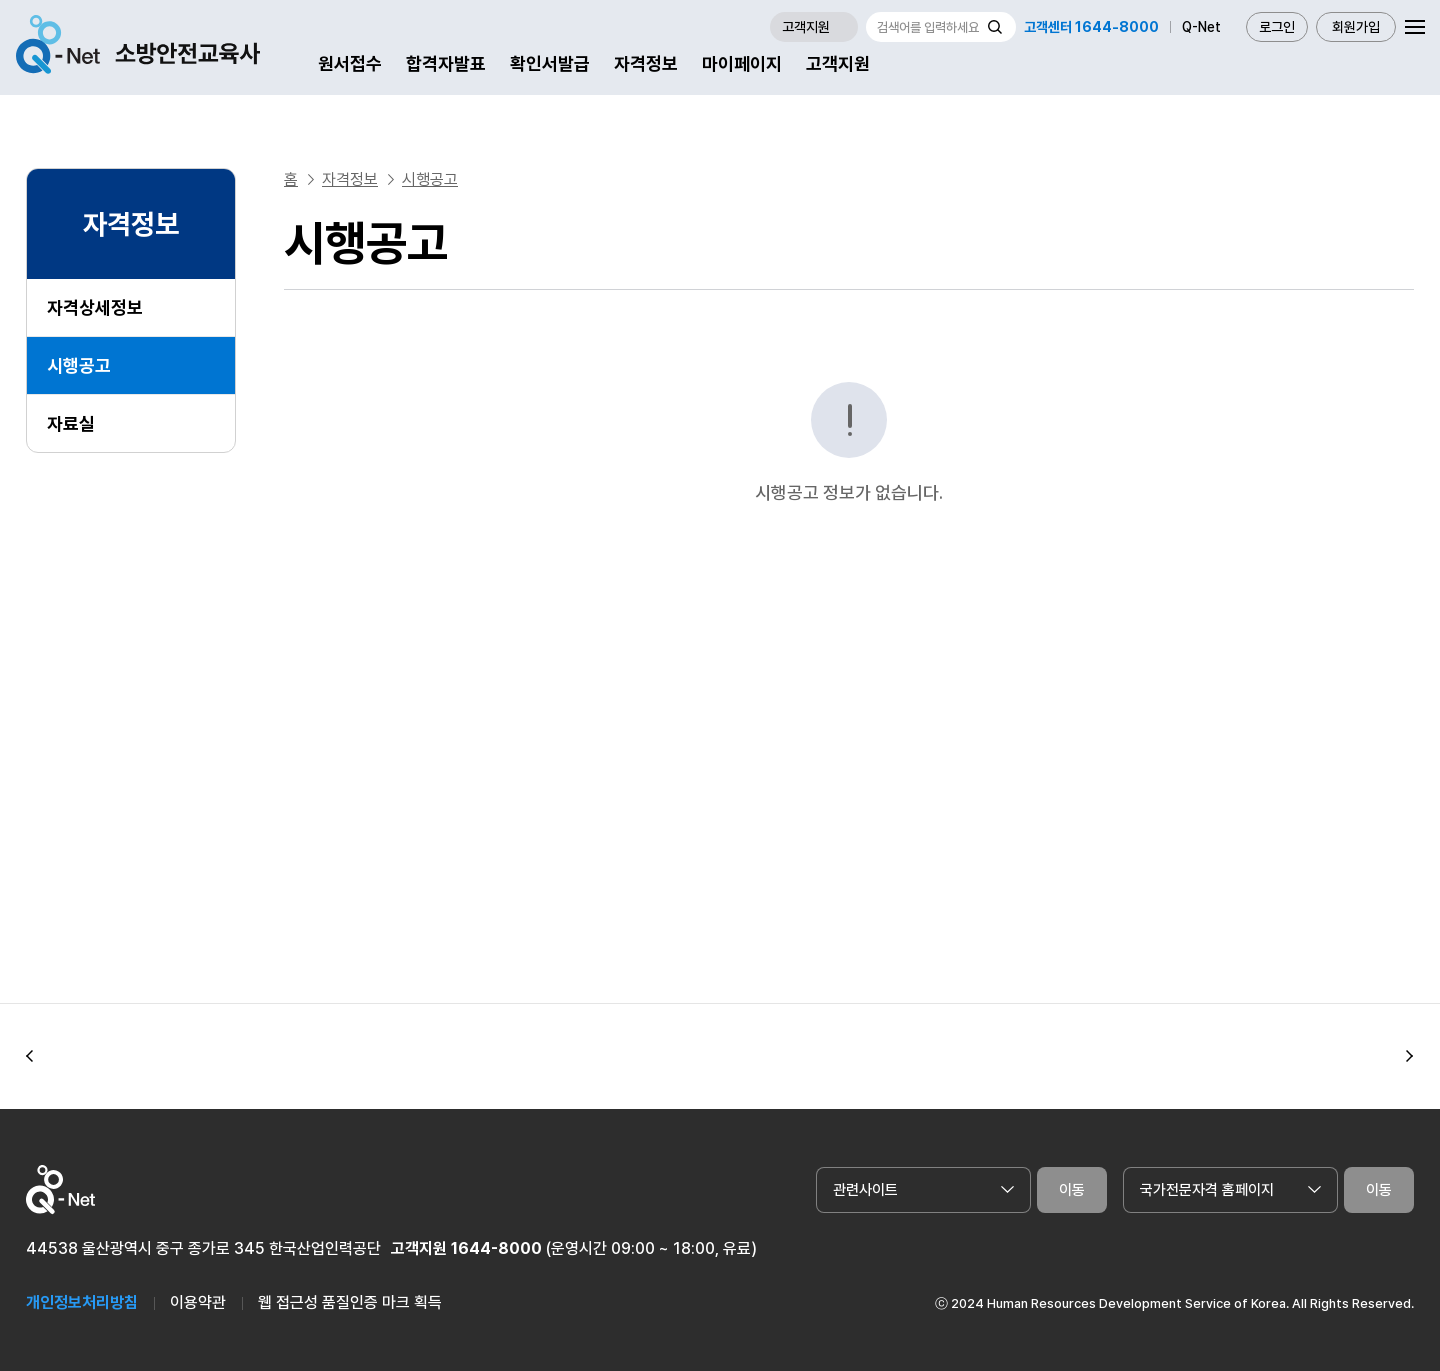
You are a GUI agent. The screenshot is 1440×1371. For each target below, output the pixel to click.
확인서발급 (550, 63)
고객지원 (838, 63)
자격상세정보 (95, 307)
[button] (30, 1057)
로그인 (1277, 27)
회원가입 (1356, 27)
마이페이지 (742, 63)
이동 (1072, 1190)
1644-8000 (496, 1248)
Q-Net (1201, 27)
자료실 (71, 423)
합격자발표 (446, 63)
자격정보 (646, 63)
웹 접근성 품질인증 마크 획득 (350, 1302)
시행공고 (79, 365)
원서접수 (350, 63)
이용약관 (198, 1302)
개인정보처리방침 (82, 1302)
